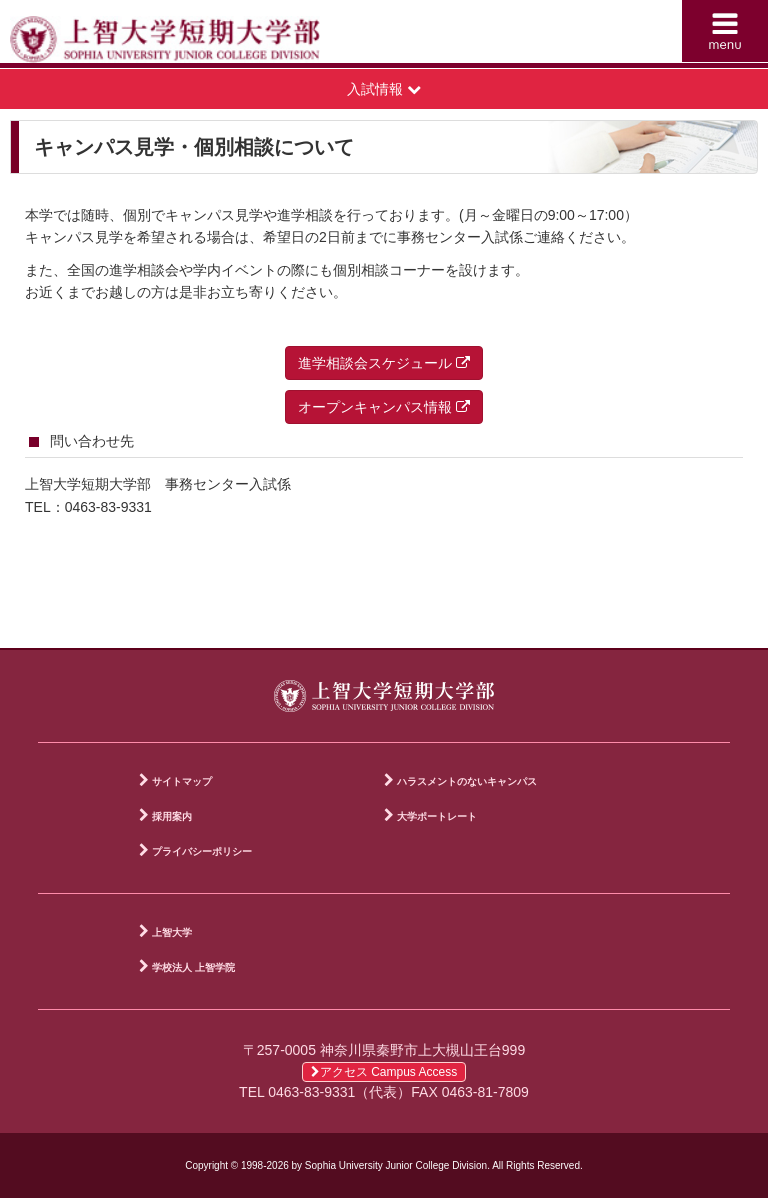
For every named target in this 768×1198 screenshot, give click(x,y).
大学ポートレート (437, 816)
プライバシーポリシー (202, 851)
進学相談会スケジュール (384, 363)
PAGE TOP (738, 629)
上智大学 (172, 932)
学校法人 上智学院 (193, 967)
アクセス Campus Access (384, 1072)
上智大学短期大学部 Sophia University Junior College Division (202, 36)
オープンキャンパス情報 (384, 407)
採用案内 (172, 816)
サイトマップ (182, 781)
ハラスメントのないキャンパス (467, 781)
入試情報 (384, 89)
